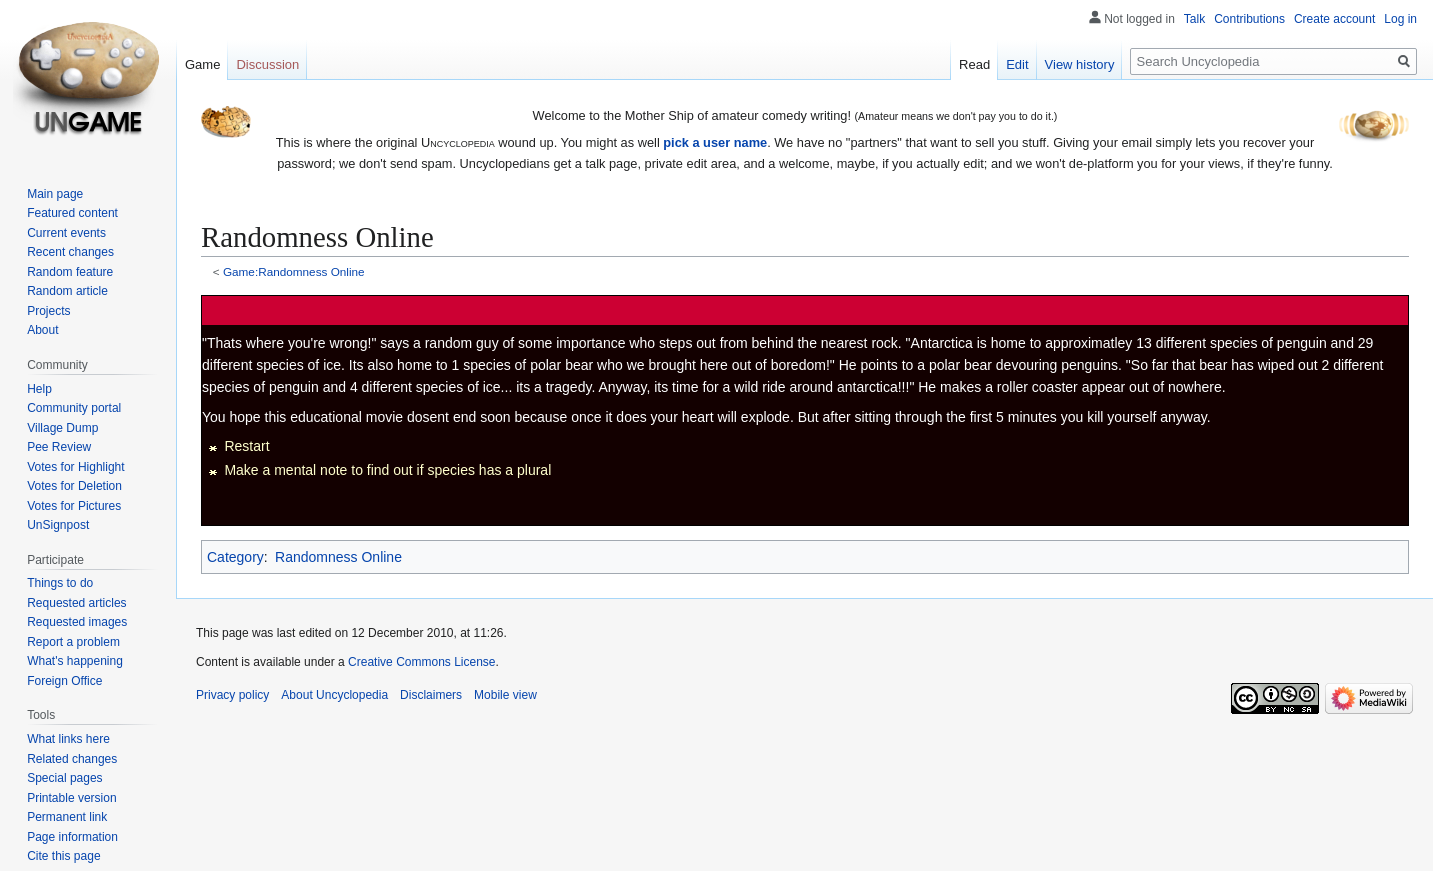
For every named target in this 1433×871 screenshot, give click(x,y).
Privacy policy (232, 695)
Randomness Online (338, 557)
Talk (1194, 19)
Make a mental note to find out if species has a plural (387, 470)
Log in (1400, 19)
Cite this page (63, 856)
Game (202, 64)
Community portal (74, 408)
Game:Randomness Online (294, 271)
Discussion (267, 64)
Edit (1017, 64)
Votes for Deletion (74, 486)
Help (39, 389)
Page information (72, 837)
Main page (55, 194)
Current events (66, 233)
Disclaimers (431, 695)
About (42, 330)
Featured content (72, 213)
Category (235, 557)
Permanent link (67, 817)
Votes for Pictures (74, 506)
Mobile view (505, 695)
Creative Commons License (421, 662)
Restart (246, 446)
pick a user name (715, 142)
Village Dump (62, 428)
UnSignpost (58, 525)
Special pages (64, 778)
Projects (48, 311)
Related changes (72, 759)
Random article (67, 291)
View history (1080, 64)
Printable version (71, 798)
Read (974, 64)
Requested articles (76, 603)
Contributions (1249, 19)
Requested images (77, 622)
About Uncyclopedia (334, 695)
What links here (68, 739)
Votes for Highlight (75, 467)
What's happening (75, 661)
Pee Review (59, 447)
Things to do (60, 583)
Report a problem (73, 642)
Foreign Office (64, 681)
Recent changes (70, 252)
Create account (1334, 19)
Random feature (70, 272)
